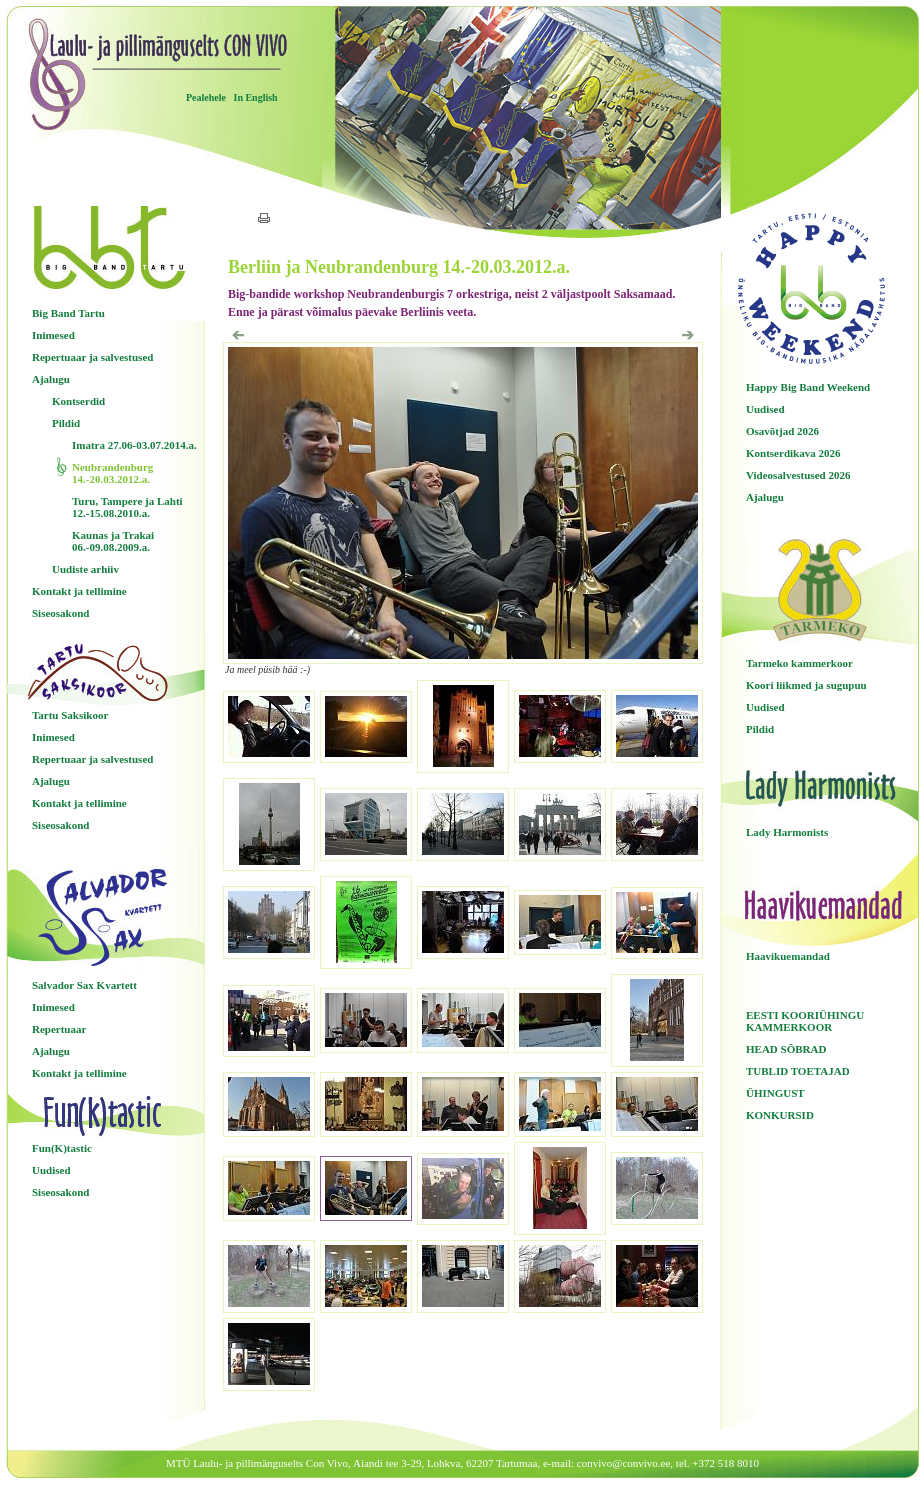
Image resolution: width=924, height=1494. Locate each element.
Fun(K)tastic (62, 1148)
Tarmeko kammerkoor (799, 663)
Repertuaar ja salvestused (92, 357)
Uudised (51, 1170)
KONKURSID (780, 1115)
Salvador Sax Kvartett (84, 985)
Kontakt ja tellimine (79, 591)
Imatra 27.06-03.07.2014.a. (134, 445)
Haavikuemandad (788, 956)
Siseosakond (60, 613)
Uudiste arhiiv (85, 569)
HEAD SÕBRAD (786, 1049)
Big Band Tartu (68, 313)
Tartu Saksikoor (70, 715)
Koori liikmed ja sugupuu (806, 685)
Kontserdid (78, 401)
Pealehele (206, 97)
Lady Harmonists (787, 832)
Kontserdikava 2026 (793, 453)
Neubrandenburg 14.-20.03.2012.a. (112, 473)
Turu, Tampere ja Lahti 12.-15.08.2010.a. (127, 507)
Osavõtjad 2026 (782, 431)
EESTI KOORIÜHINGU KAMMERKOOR (805, 1021)
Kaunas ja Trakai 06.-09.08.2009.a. (113, 541)
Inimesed (53, 335)
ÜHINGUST (775, 1093)
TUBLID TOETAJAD (798, 1071)
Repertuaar (59, 1029)
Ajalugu (51, 379)
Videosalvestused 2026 (798, 475)
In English (255, 97)
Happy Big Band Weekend (808, 387)
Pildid (66, 423)
